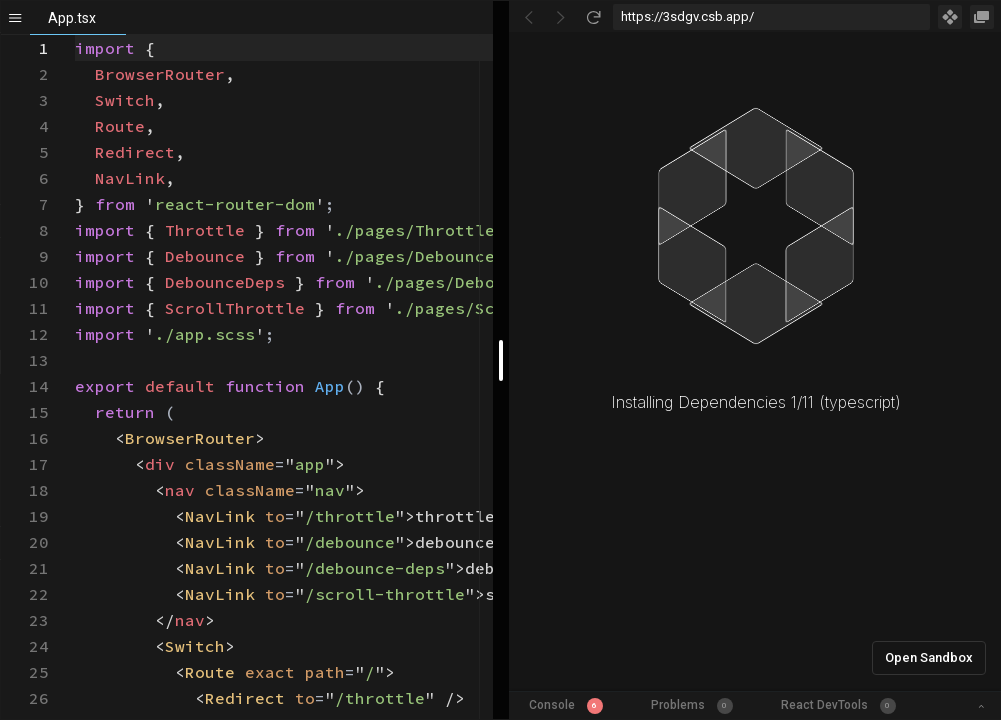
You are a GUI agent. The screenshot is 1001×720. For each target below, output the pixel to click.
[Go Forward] (561, 17)
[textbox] (75, 35)
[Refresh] (593, 17)
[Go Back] (529, 17)
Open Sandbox (929, 657)
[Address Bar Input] (772, 17)
